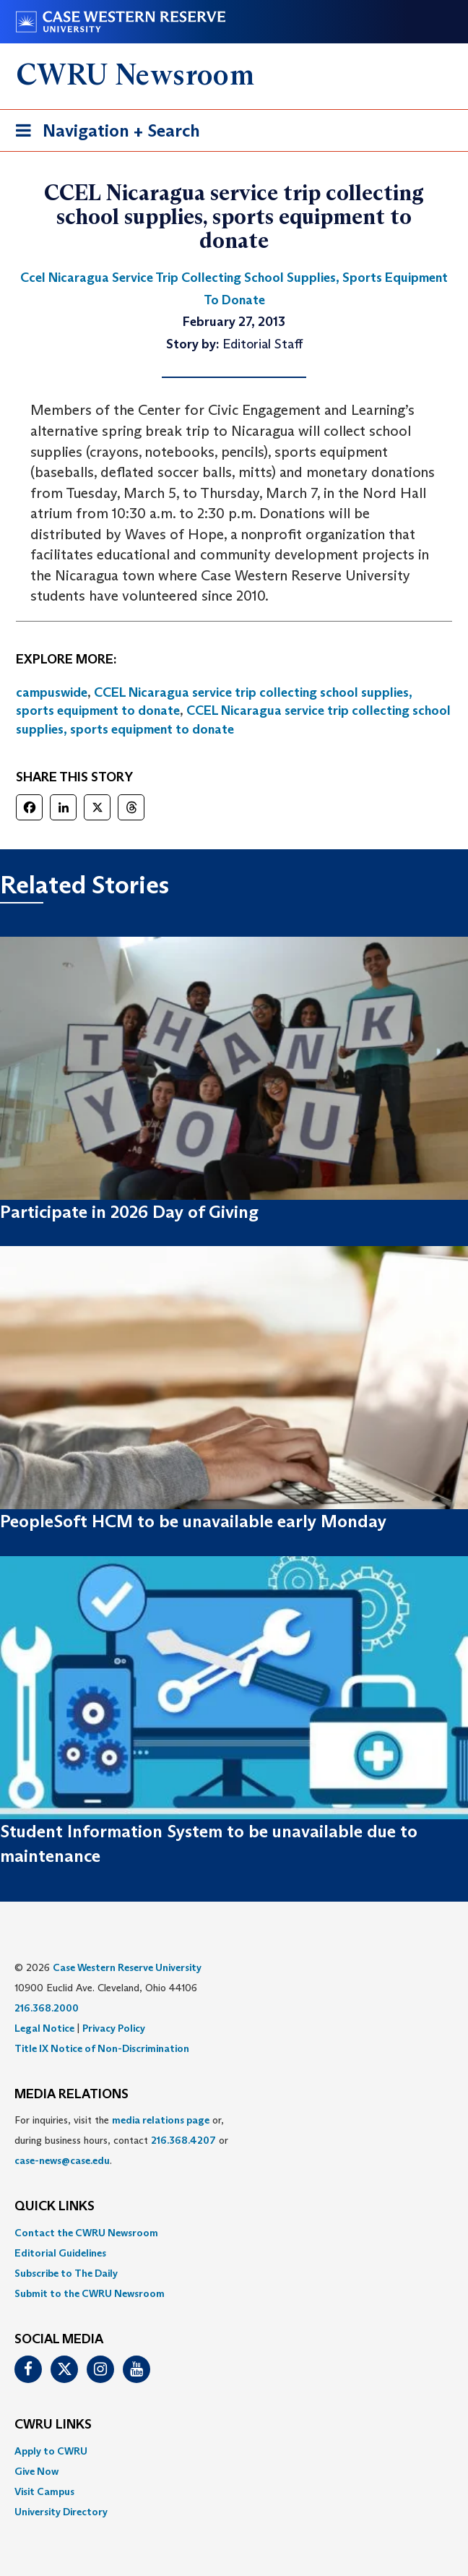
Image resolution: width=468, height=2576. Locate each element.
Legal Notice (44, 2028)
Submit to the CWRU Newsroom (89, 2293)
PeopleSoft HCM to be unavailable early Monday (193, 1521)
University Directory (61, 2511)
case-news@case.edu (62, 2160)
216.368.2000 (46, 2007)
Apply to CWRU (50, 2450)
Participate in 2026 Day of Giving (129, 1211)
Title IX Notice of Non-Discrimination (101, 2048)
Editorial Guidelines (60, 2252)
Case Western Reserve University (127, 1967)
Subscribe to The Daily (66, 2273)
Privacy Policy (113, 2028)
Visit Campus (44, 2491)
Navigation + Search (103, 133)
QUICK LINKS (54, 2206)
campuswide (51, 692)
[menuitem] (234, 2233)
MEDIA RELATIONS (71, 2094)
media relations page (160, 2119)
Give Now (36, 2471)
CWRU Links (53, 2425)
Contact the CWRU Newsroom (86, 2232)
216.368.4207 (183, 2140)
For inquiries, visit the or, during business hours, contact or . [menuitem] (121, 2140)
